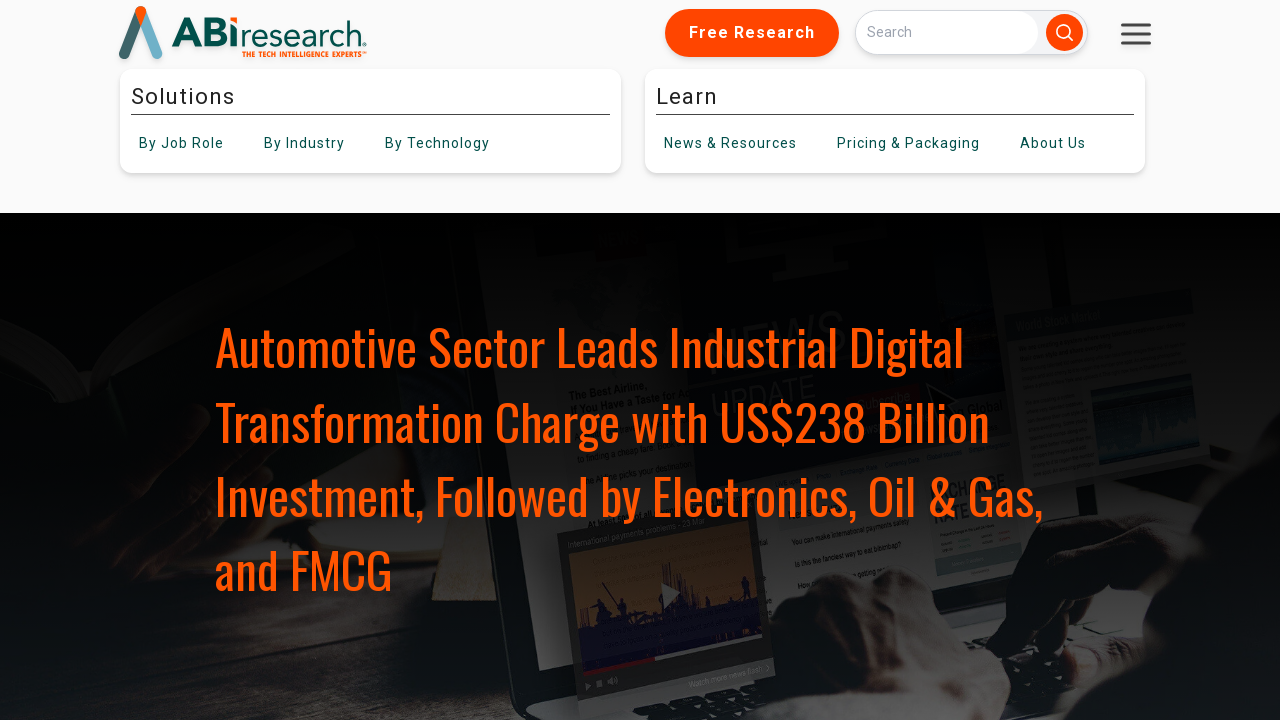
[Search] (947, 32)
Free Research (752, 32)
